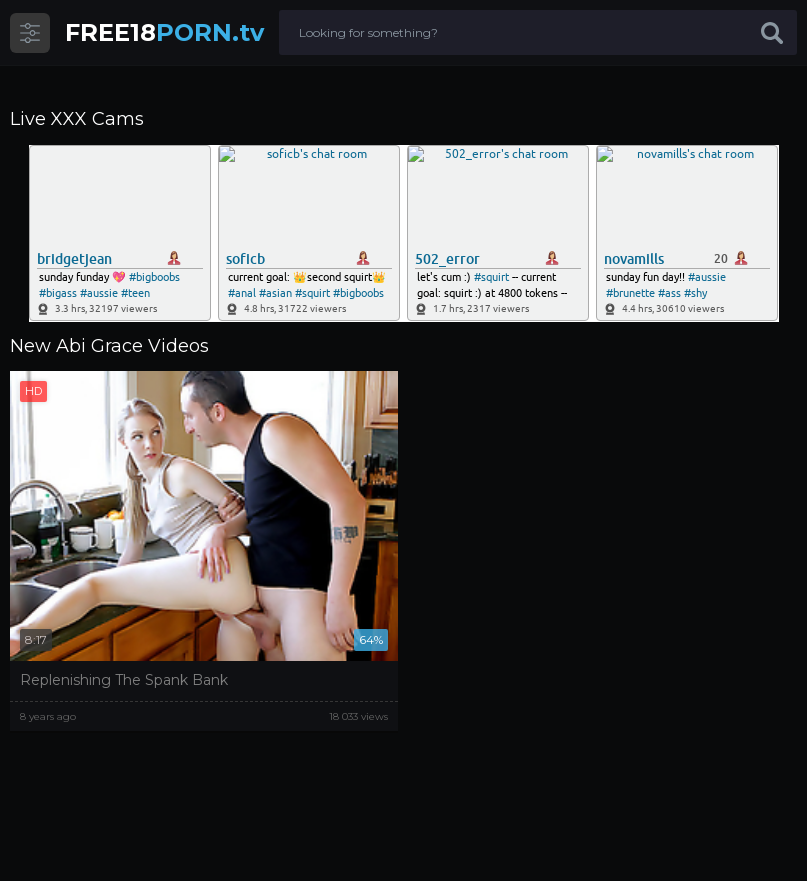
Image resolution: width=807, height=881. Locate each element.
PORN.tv (164, 32)
